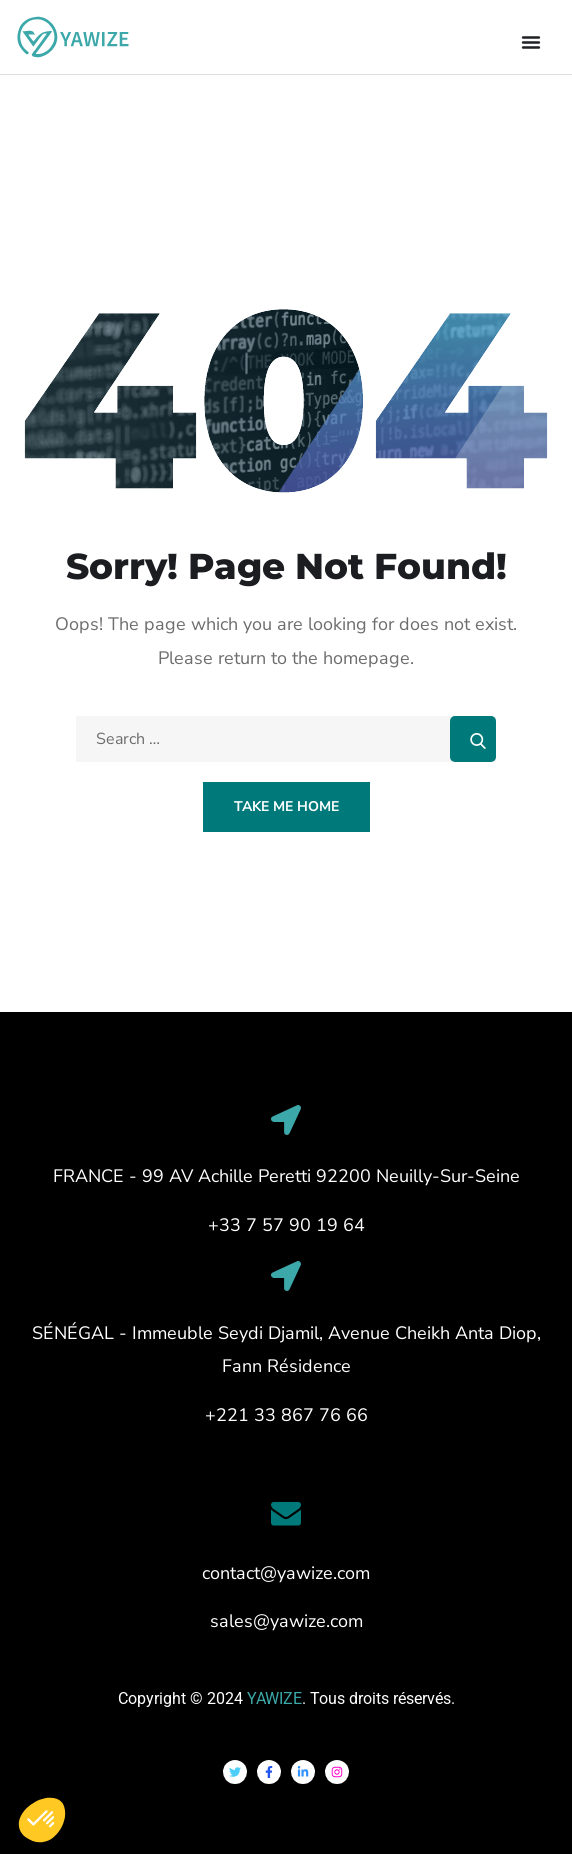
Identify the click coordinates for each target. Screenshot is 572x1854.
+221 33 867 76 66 (286, 1415)
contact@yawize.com (286, 1573)
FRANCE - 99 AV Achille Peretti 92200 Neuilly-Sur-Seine (286, 1176)
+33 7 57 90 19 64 (286, 1225)
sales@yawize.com (286, 1621)
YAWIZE (274, 1698)
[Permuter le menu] (531, 42)
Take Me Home (286, 806)
